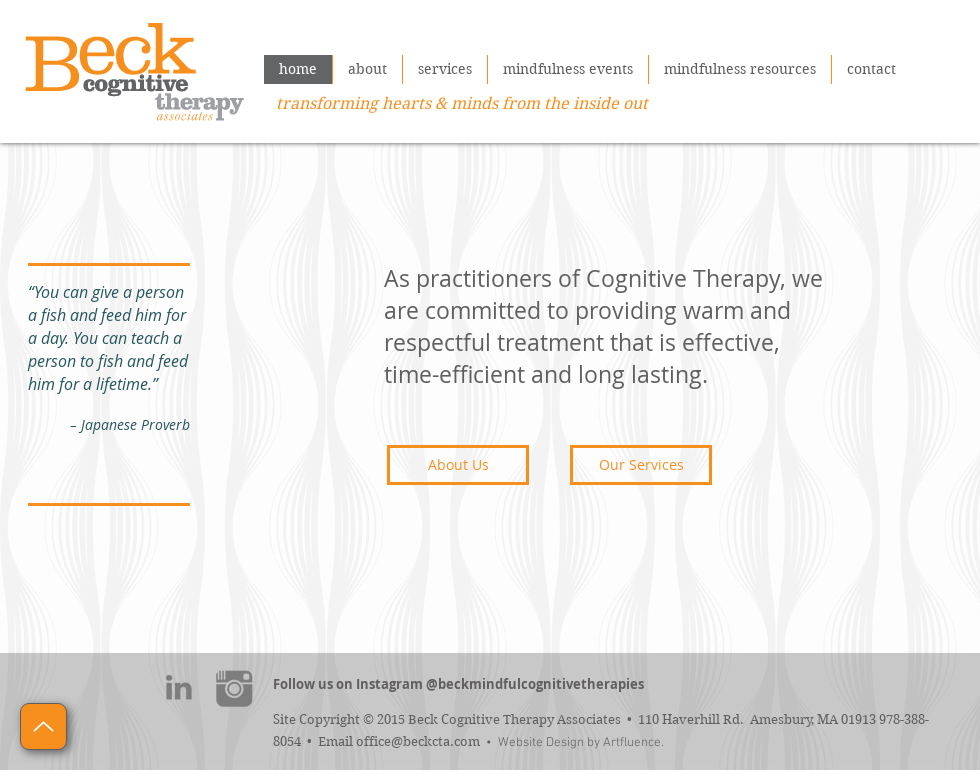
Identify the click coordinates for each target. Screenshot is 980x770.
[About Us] (458, 465)
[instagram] (234, 687)
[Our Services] (641, 465)
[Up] (43, 726)
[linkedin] (178, 687)
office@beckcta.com (418, 741)
